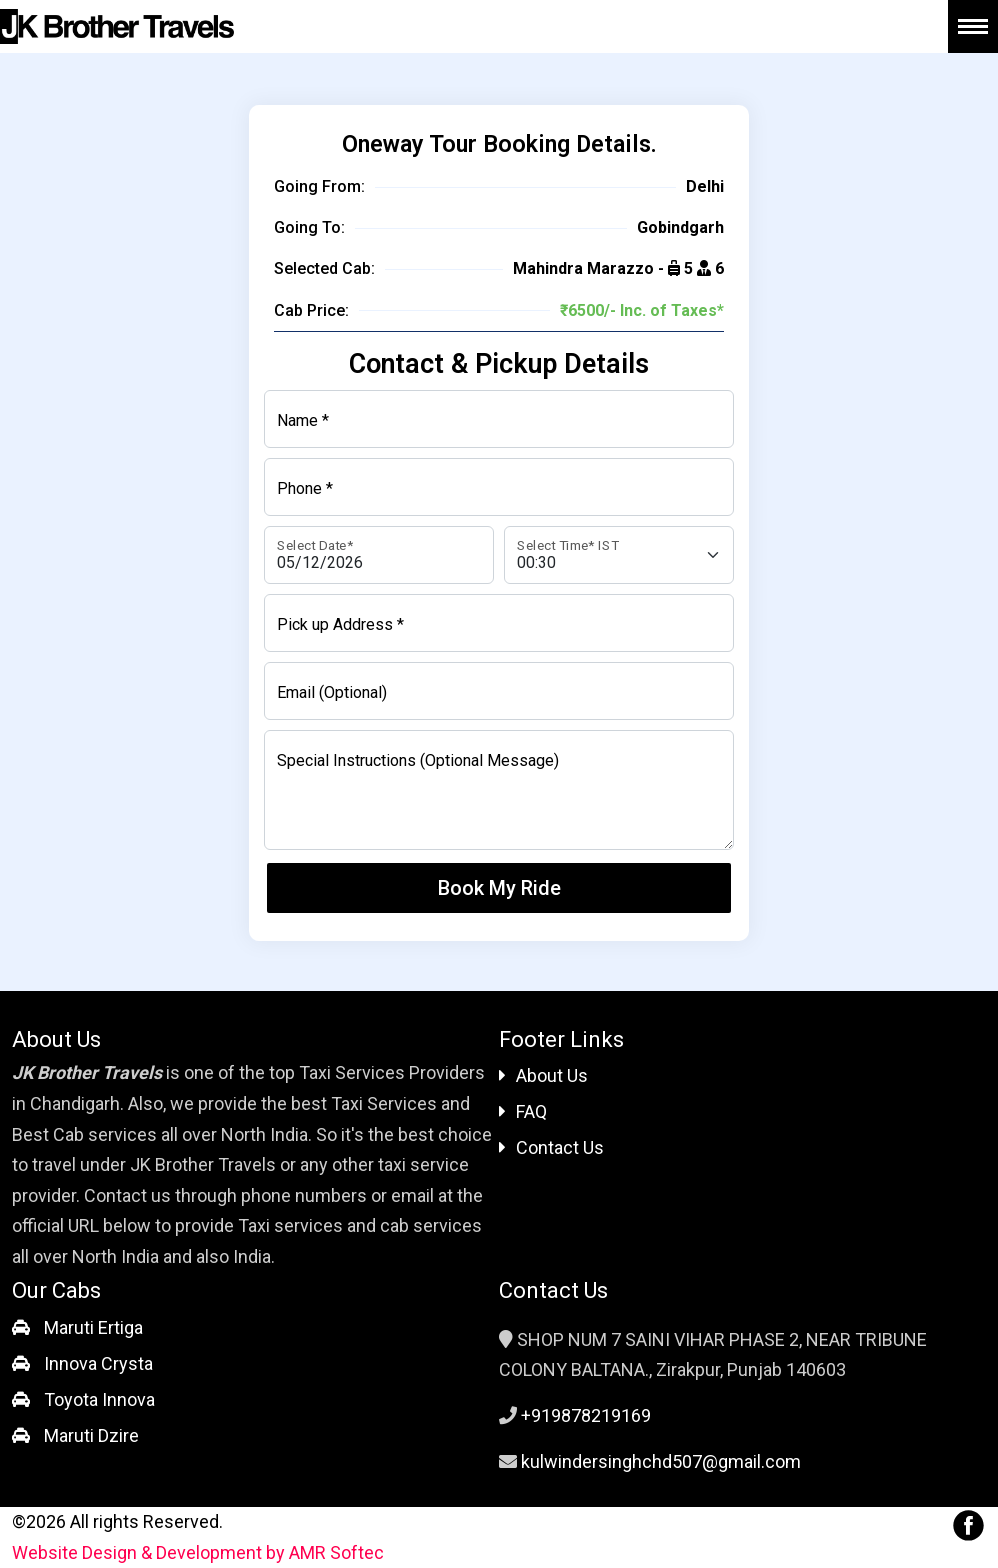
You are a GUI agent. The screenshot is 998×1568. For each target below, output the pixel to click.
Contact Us (551, 1147)
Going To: (309, 227)
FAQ (523, 1111)
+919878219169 (586, 1415)
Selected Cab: (324, 268)
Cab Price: (311, 310)
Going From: (319, 186)
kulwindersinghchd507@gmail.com (661, 1461)
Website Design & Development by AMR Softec (198, 1552)
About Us (543, 1075)
